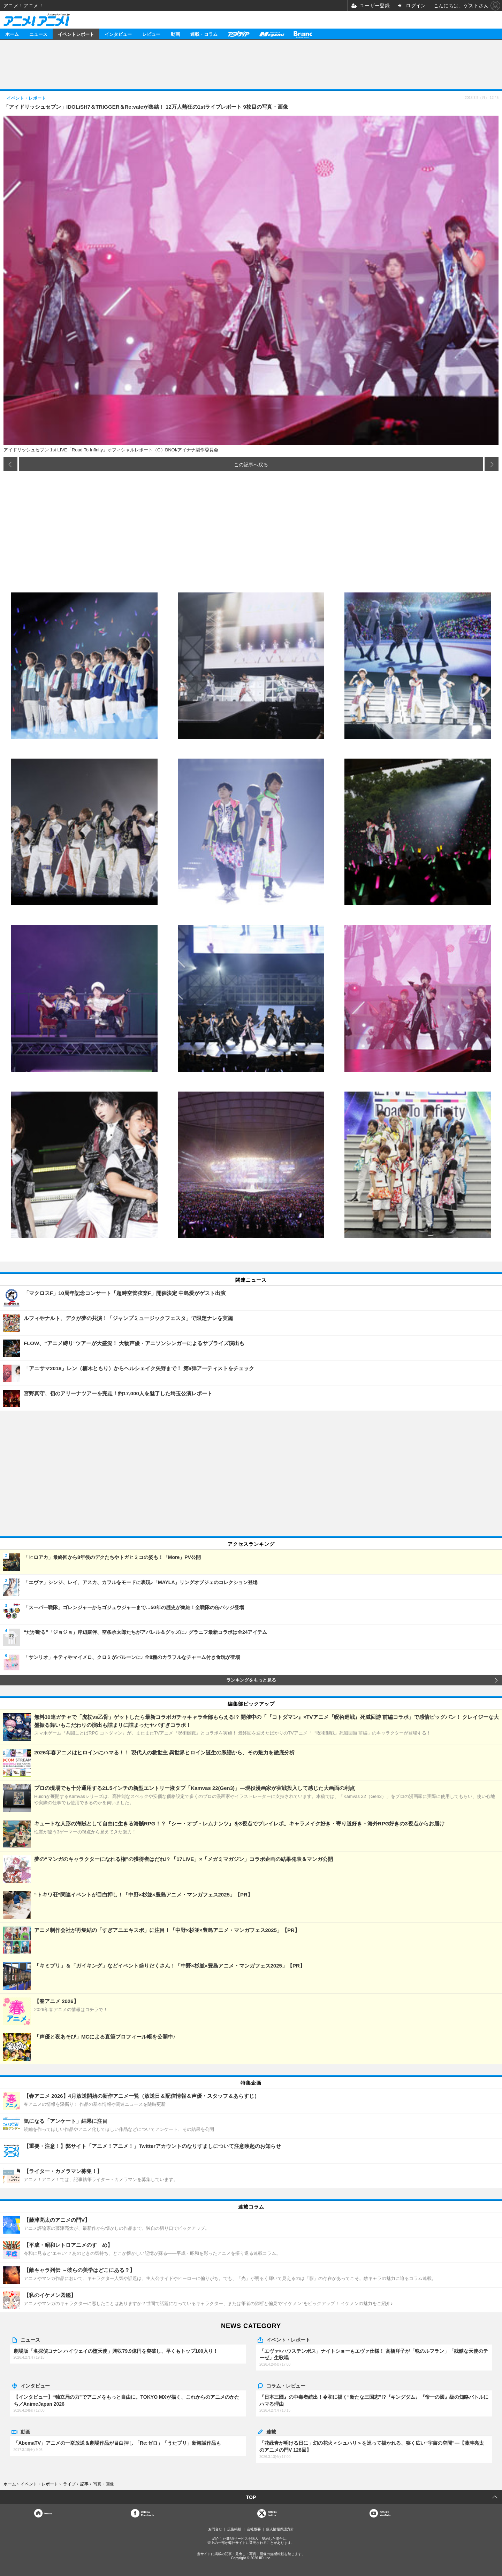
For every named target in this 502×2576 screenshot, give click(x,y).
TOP (251, 2497)
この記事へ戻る (251, 464)
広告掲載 (234, 2529)
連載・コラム (204, 34)
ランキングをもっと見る (251, 1680)
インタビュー (118, 34)
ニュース (38, 34)
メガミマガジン (271, 34)
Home (48, 2513)
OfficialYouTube (385, 2513)
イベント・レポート (288, 2339)
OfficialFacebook (147, 2513)
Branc (303, 34)
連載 (271, 2431)
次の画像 (492, 464)
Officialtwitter (272, 2513)
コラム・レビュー (285, 2385)
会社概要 (254, 2529)
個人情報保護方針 (280, 2529)
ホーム (12, 34)
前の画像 (10, 464)
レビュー (151, 34)
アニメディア (238, 34)
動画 (175, 34)
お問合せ (215, 2529)
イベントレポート (76, 34)
